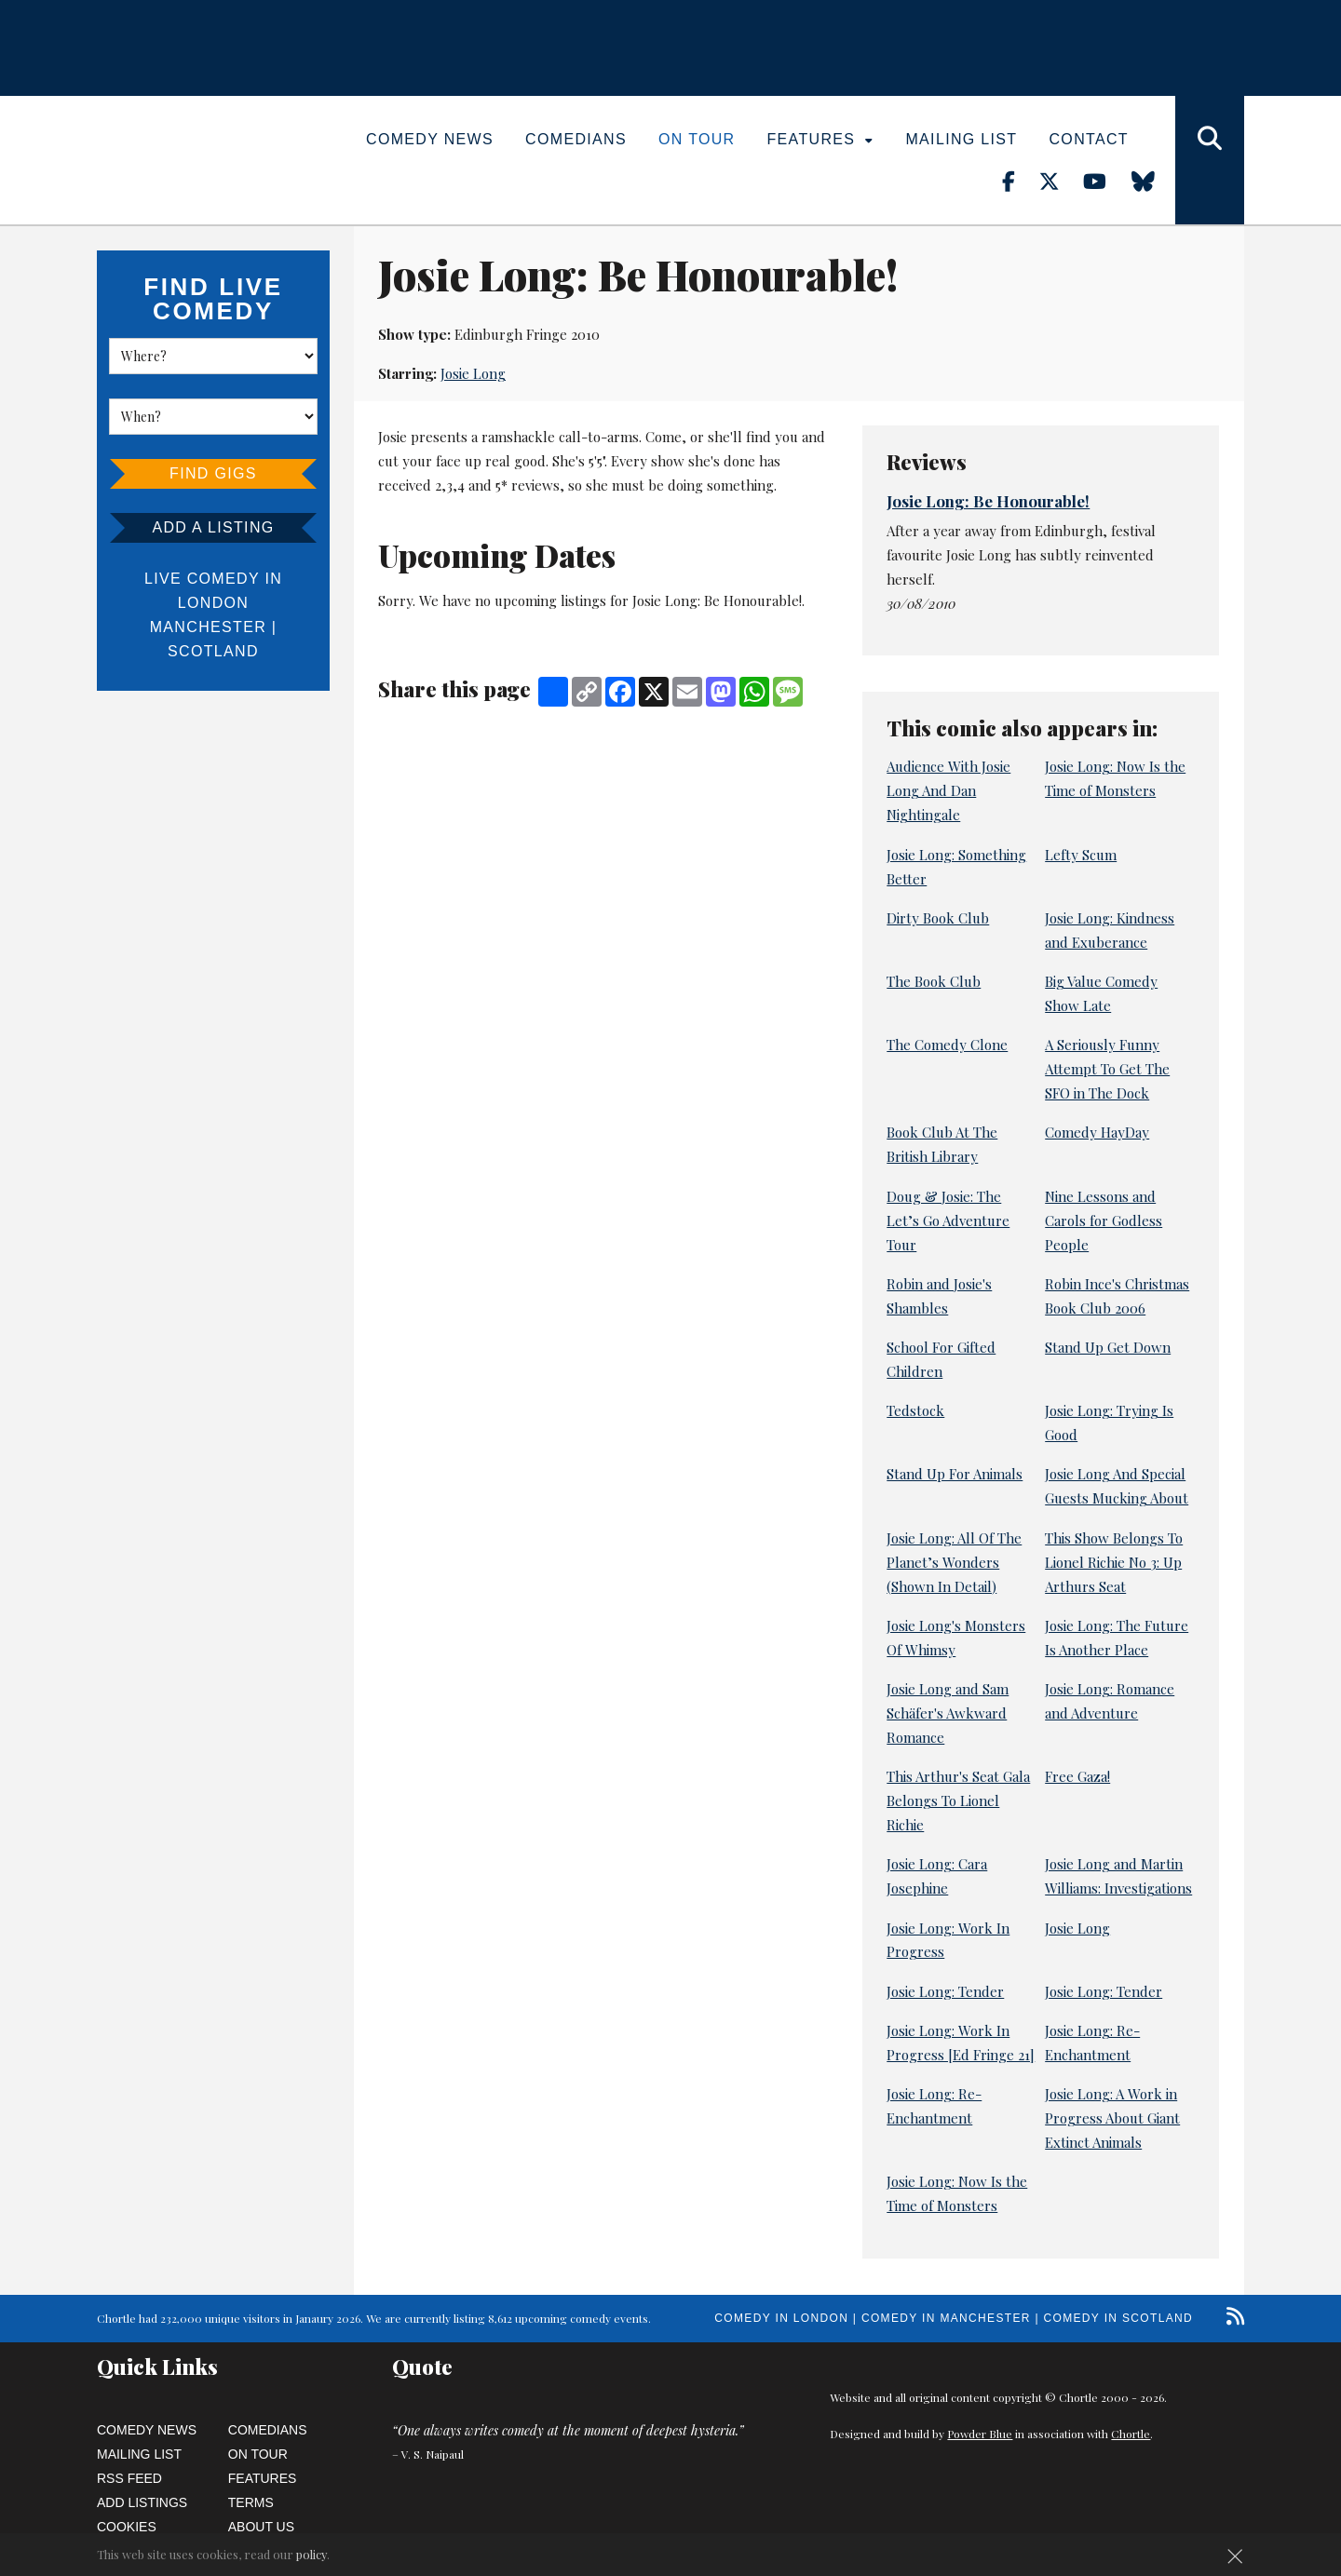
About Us (261, 2526)
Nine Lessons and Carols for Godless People (1103, 1220)
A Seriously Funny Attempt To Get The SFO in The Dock (1107, 1068)
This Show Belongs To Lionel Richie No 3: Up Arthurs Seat (1114, 1562)
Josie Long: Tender (945, 1991)
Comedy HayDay (1097, 1132)
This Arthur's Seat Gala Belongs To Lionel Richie (958, 1800)
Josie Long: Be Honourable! (988, 501)
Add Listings (142, 2502)
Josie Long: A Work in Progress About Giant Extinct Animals (1112, 2117)
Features (820, 139)
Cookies (126, 2526)
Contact (1088, 139)
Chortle (1130, 2433)
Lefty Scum (1081, 854)
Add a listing (213, 527)
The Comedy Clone (947, 1044)
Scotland (213, 651)
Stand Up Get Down (1108, 1347)
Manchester (208, 627)
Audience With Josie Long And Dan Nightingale (948, 790)
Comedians (576, 139)
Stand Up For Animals (955, 1473)
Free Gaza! (1077, 1776)
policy (311, 2554)
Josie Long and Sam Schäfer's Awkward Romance (948, 1713)
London (213, 603)
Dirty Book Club (938, 918)
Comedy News (430, 139)
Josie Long (473, 373)
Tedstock (915, 1410)
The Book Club (934, 981)
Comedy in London (781, 2318)
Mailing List (961, 139)
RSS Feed (129, 2478)
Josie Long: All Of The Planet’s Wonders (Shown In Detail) (954, 1562)
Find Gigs (213, 473)
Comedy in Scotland (1118, 2318)
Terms (251, 2502)
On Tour (697, 139)
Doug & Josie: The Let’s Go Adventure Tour (948, 1220)
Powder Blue (979, 2433)
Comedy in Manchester (946, 2318)
